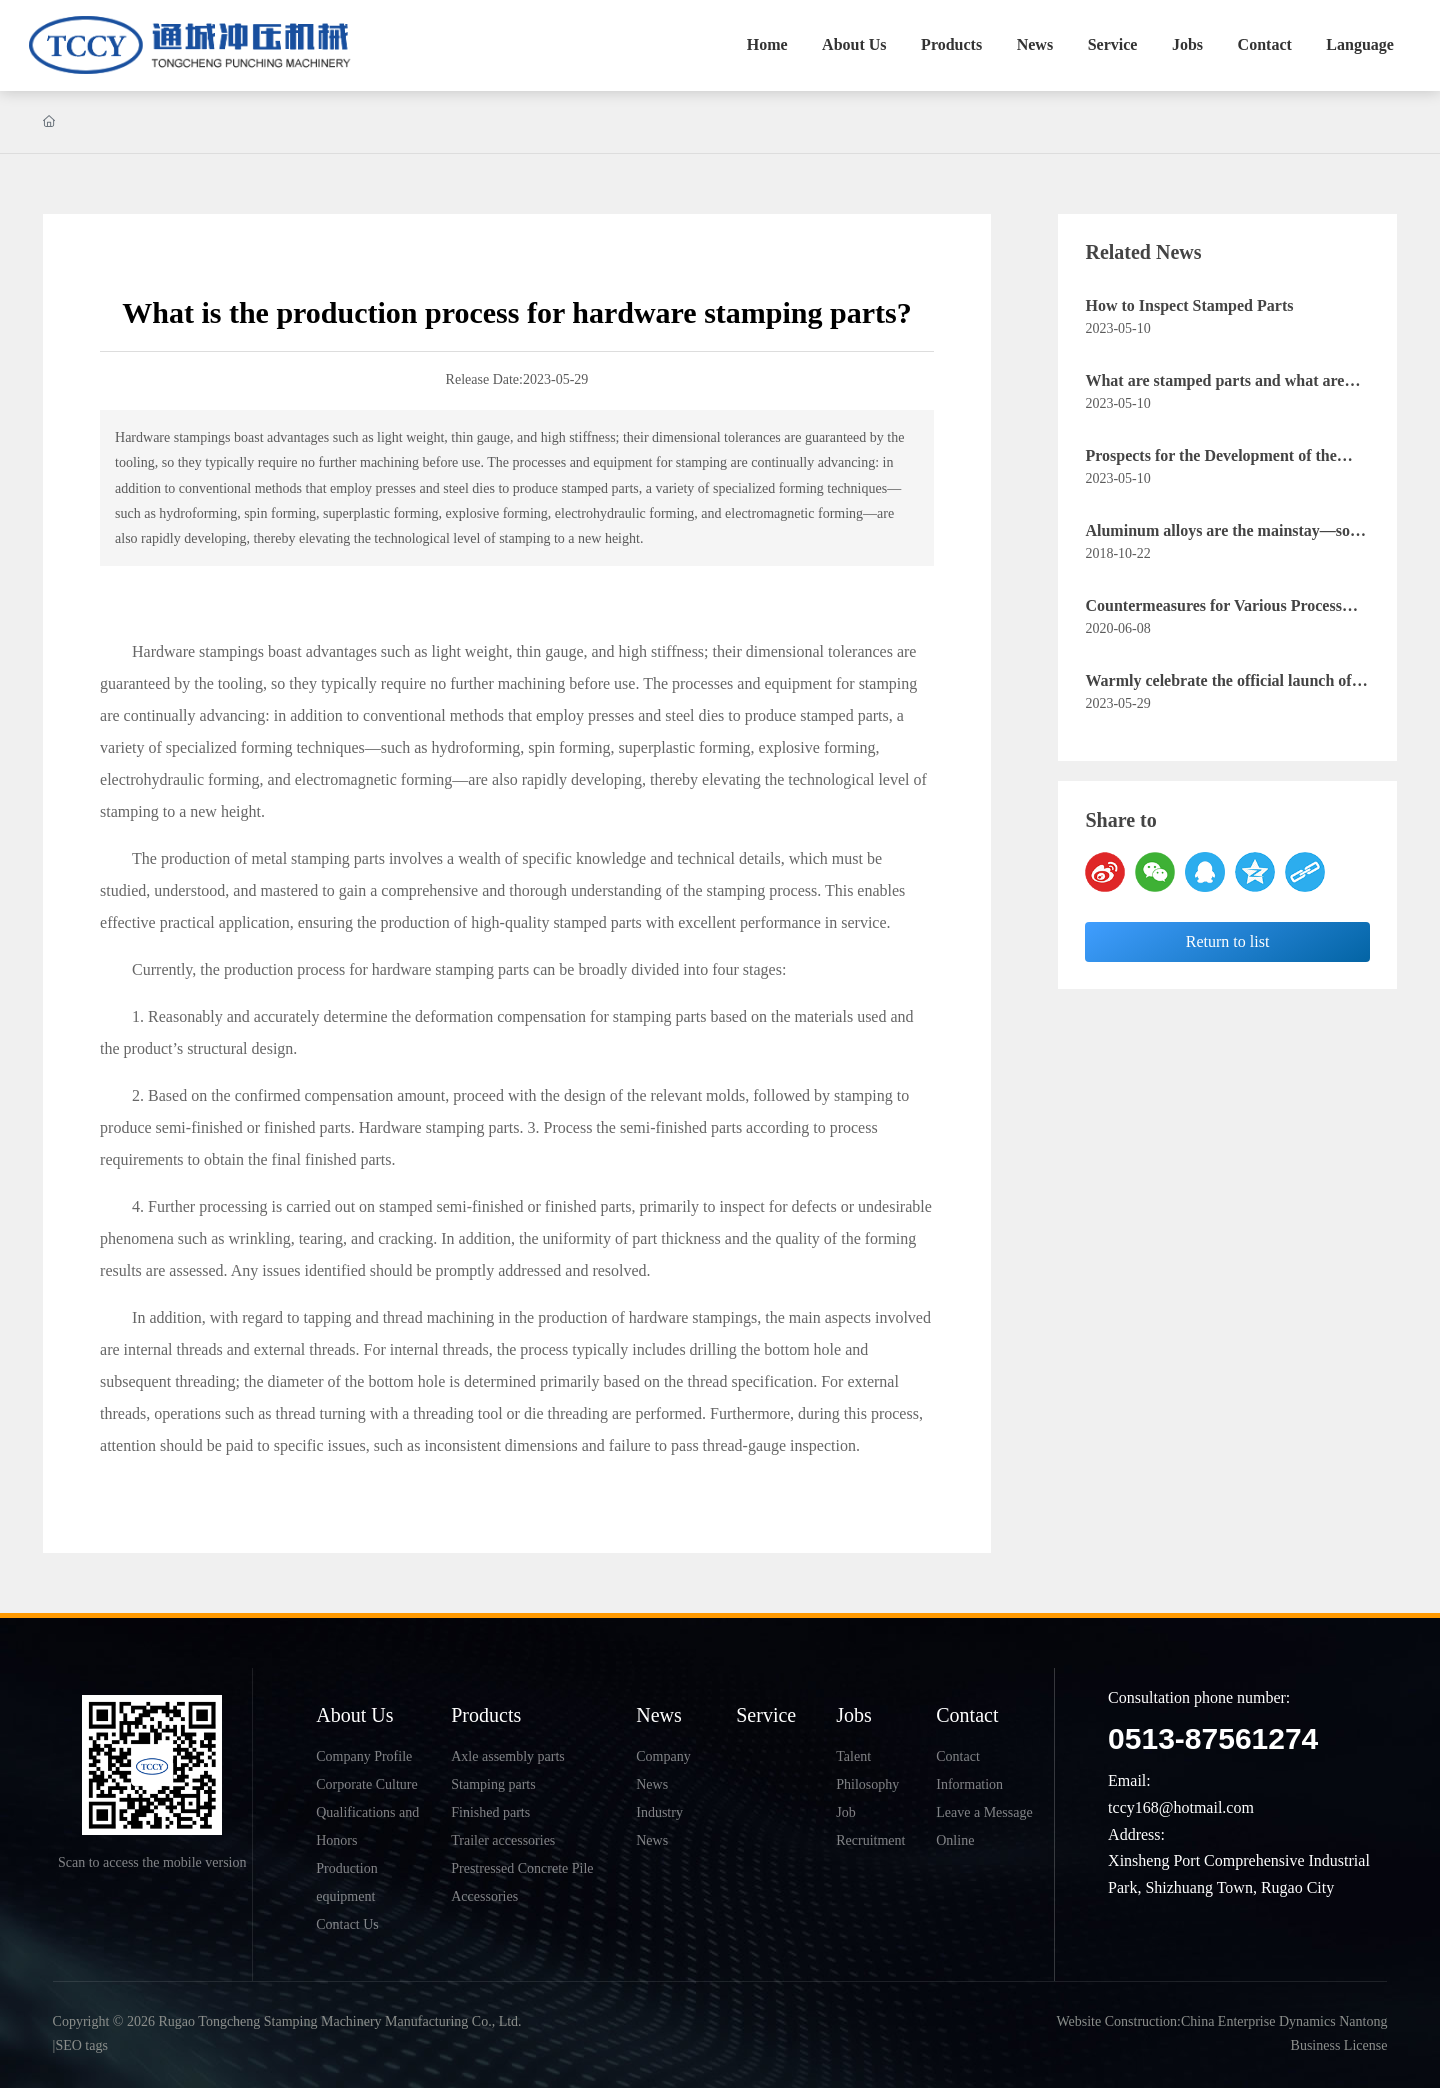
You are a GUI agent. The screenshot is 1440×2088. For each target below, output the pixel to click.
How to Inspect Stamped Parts (1189, 305)
